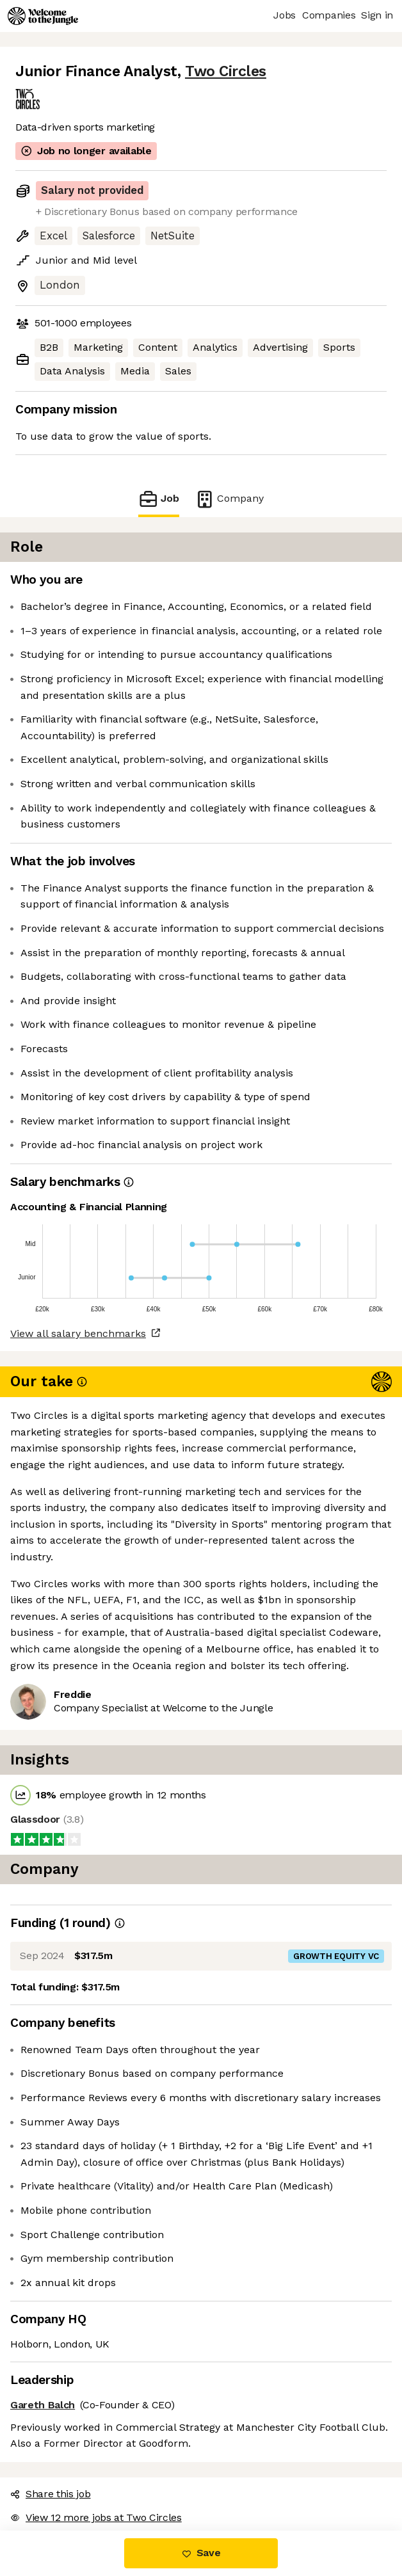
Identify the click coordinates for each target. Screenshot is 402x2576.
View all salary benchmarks (78, 1333)
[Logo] (43, 16)
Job (158, 498)
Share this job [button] (50, 2494)
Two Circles (225, 71)
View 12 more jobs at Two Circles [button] (96, 2517)
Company (229, 498)
